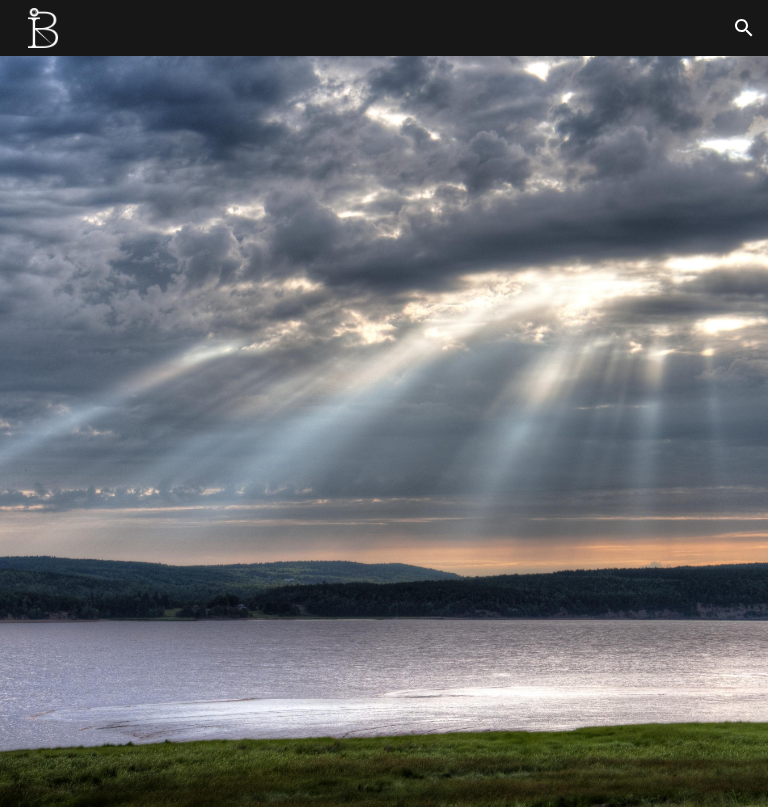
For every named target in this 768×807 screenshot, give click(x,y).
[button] (744, 28)
